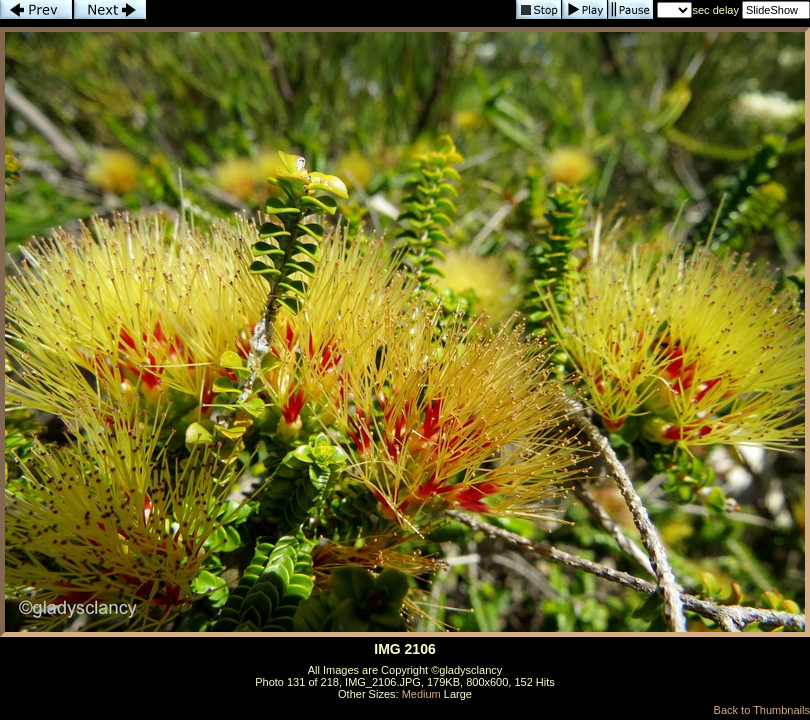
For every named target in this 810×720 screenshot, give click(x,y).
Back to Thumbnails (762, 710)
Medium (421, 694)
